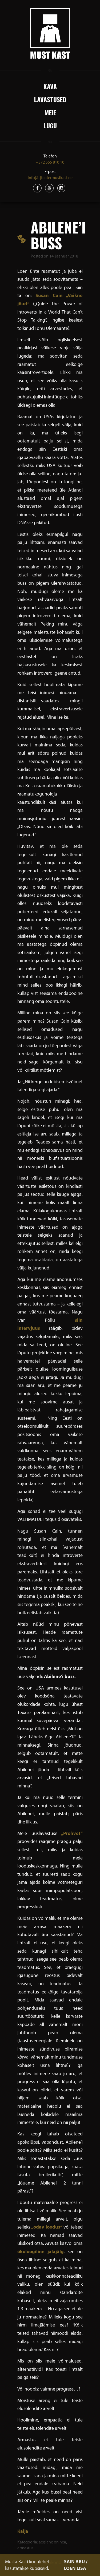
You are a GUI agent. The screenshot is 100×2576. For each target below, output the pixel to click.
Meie (50, 112)
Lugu (50, 125)
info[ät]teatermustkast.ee (50, 177)
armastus (25, 2547)
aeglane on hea (52, 2542)
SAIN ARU (74, 2561)
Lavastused (50, 99)
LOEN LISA (75, 2568)
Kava (50, 86)
